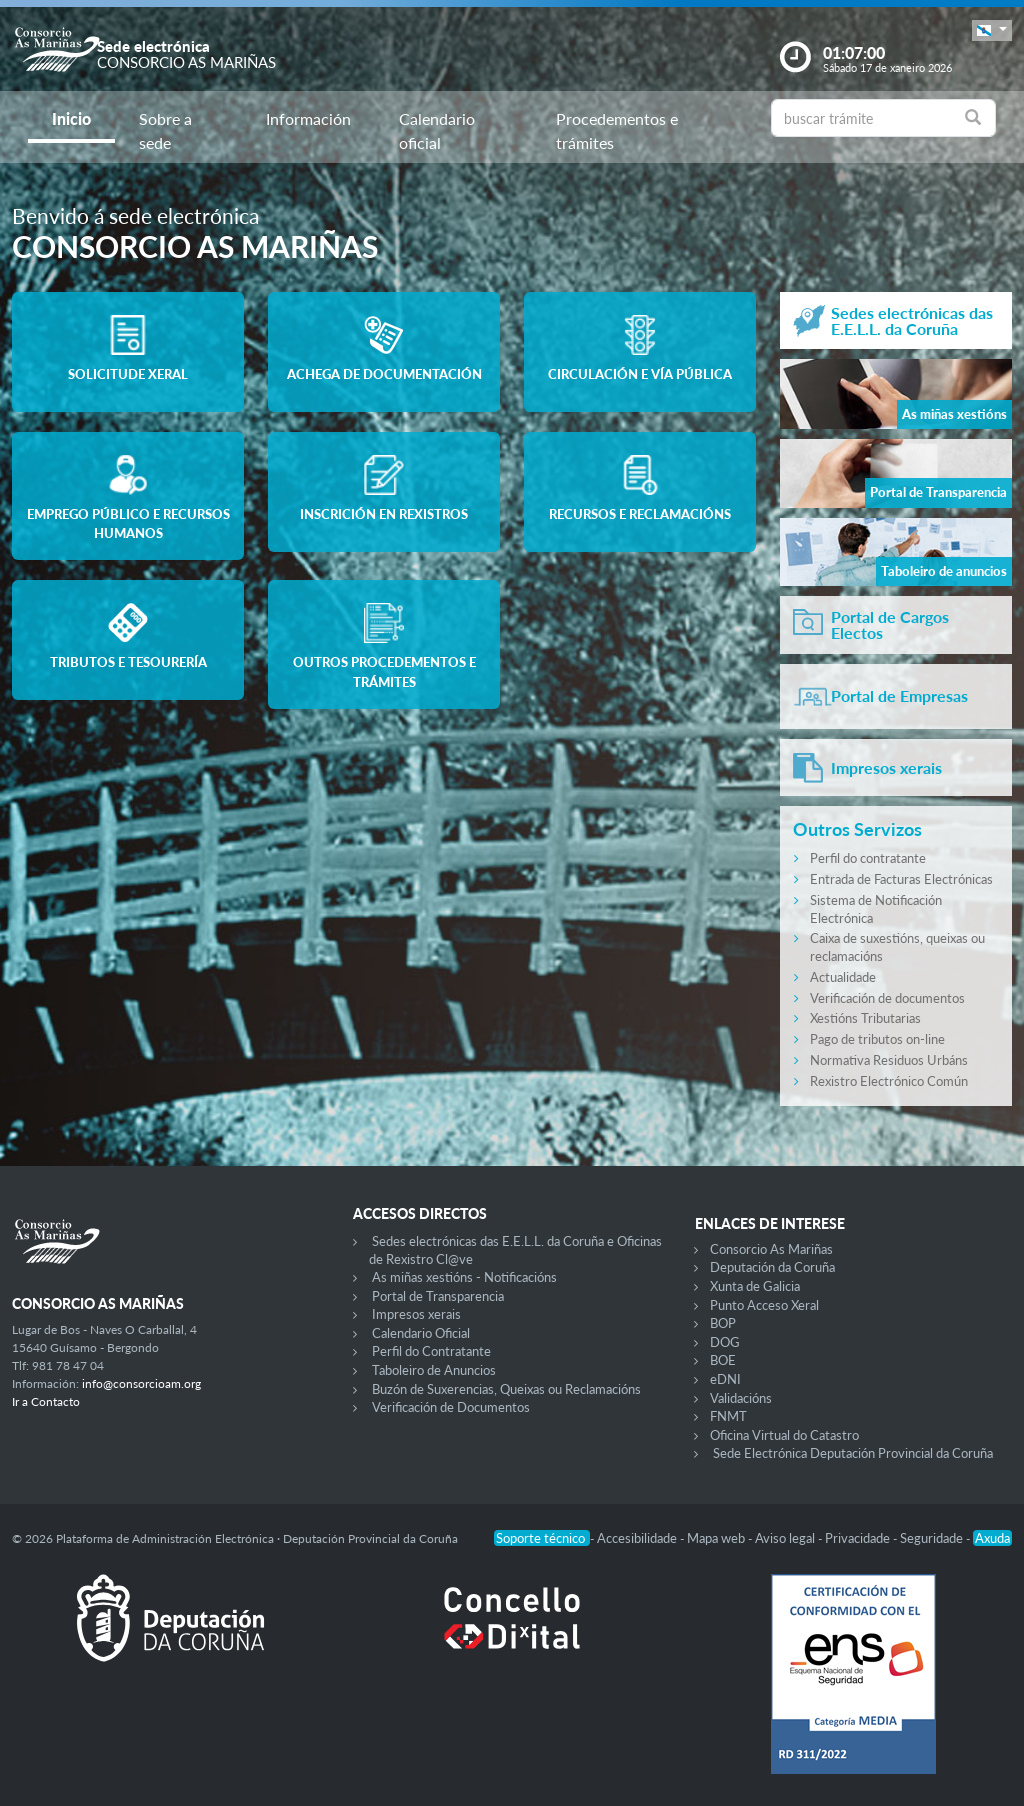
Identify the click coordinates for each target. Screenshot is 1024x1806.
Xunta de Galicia (755, 1286)
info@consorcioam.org (141, 1383)
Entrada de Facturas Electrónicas (901, 879)
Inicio (71, 118)
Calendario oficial (437, 130)
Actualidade (843, 977)
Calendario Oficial (421, 1333)
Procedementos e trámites (617, 130)
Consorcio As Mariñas (771, 1249)
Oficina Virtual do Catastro (784, 1435)
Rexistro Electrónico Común (889, 1081)
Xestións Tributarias (865, 1018)
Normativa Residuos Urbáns (889, 1060)
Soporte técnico (542, 1538)
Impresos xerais (416, 1314)
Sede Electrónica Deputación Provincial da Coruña (853, 1453)
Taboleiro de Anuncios (434, 1370)
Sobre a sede (165, 130)
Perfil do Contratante (431, 1351)
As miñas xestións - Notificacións (464, 1277)
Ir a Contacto (46, 1401)
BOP (723, 1323)
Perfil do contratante (868, 858)
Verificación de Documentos (451, 1407)
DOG (725, 1342)
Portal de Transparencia (438, 1296)
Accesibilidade (638, 1538)
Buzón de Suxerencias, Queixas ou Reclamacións (506, 1389)
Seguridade (933, 1538)
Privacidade (859, 1538)
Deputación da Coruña (772, 1267)
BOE (723, 1360)
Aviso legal (786, 1538)
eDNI (725, 1379)
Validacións (741, 1398)
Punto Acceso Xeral (764, 1305)
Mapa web (717, 1538)
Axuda (992, 1538)
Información (308, 118)
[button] (992, 30)
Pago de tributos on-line (877, 1039)
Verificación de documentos (887, 998)
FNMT (728, 1416)
